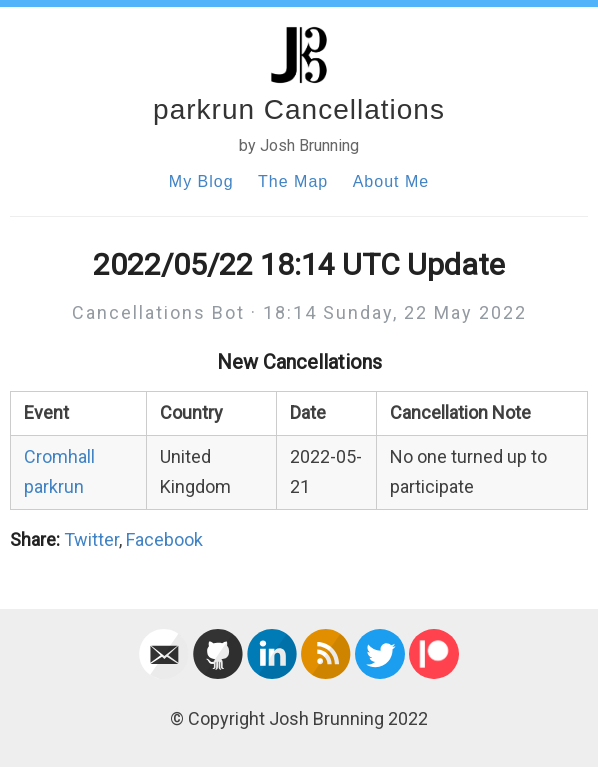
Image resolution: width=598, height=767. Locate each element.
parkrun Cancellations (299, 109)
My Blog (201, 181)
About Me (391, 181)
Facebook (164, 539)
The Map (293, 181)
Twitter (91, 539)
